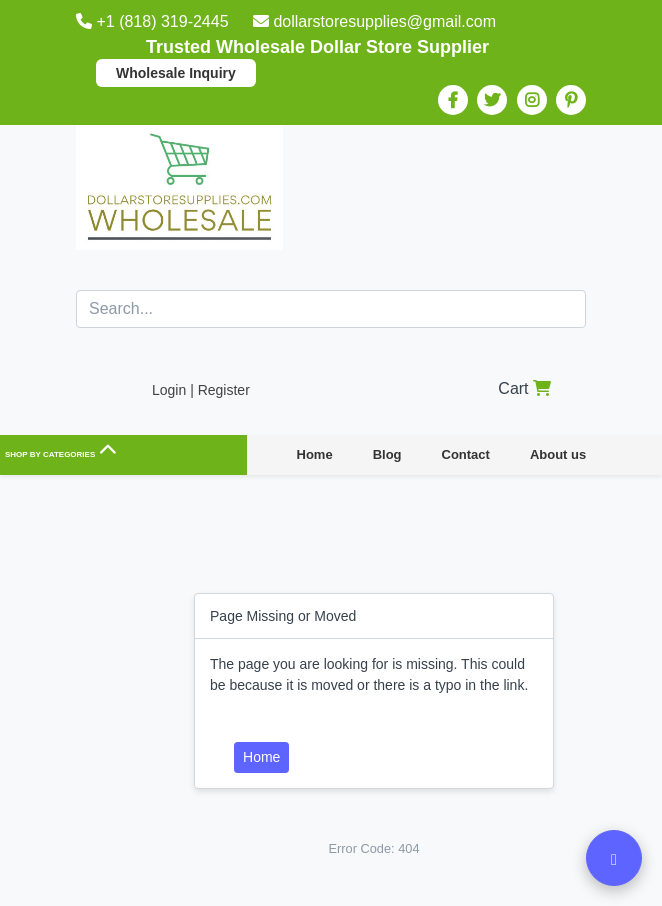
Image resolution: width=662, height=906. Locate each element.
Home (315, 454)
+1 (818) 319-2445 (154, 21)
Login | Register (201, 390)
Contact (466, 454)
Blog (387, 454)
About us (558, 454)
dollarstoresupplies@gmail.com (374, 21)
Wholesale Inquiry (176, 73)
